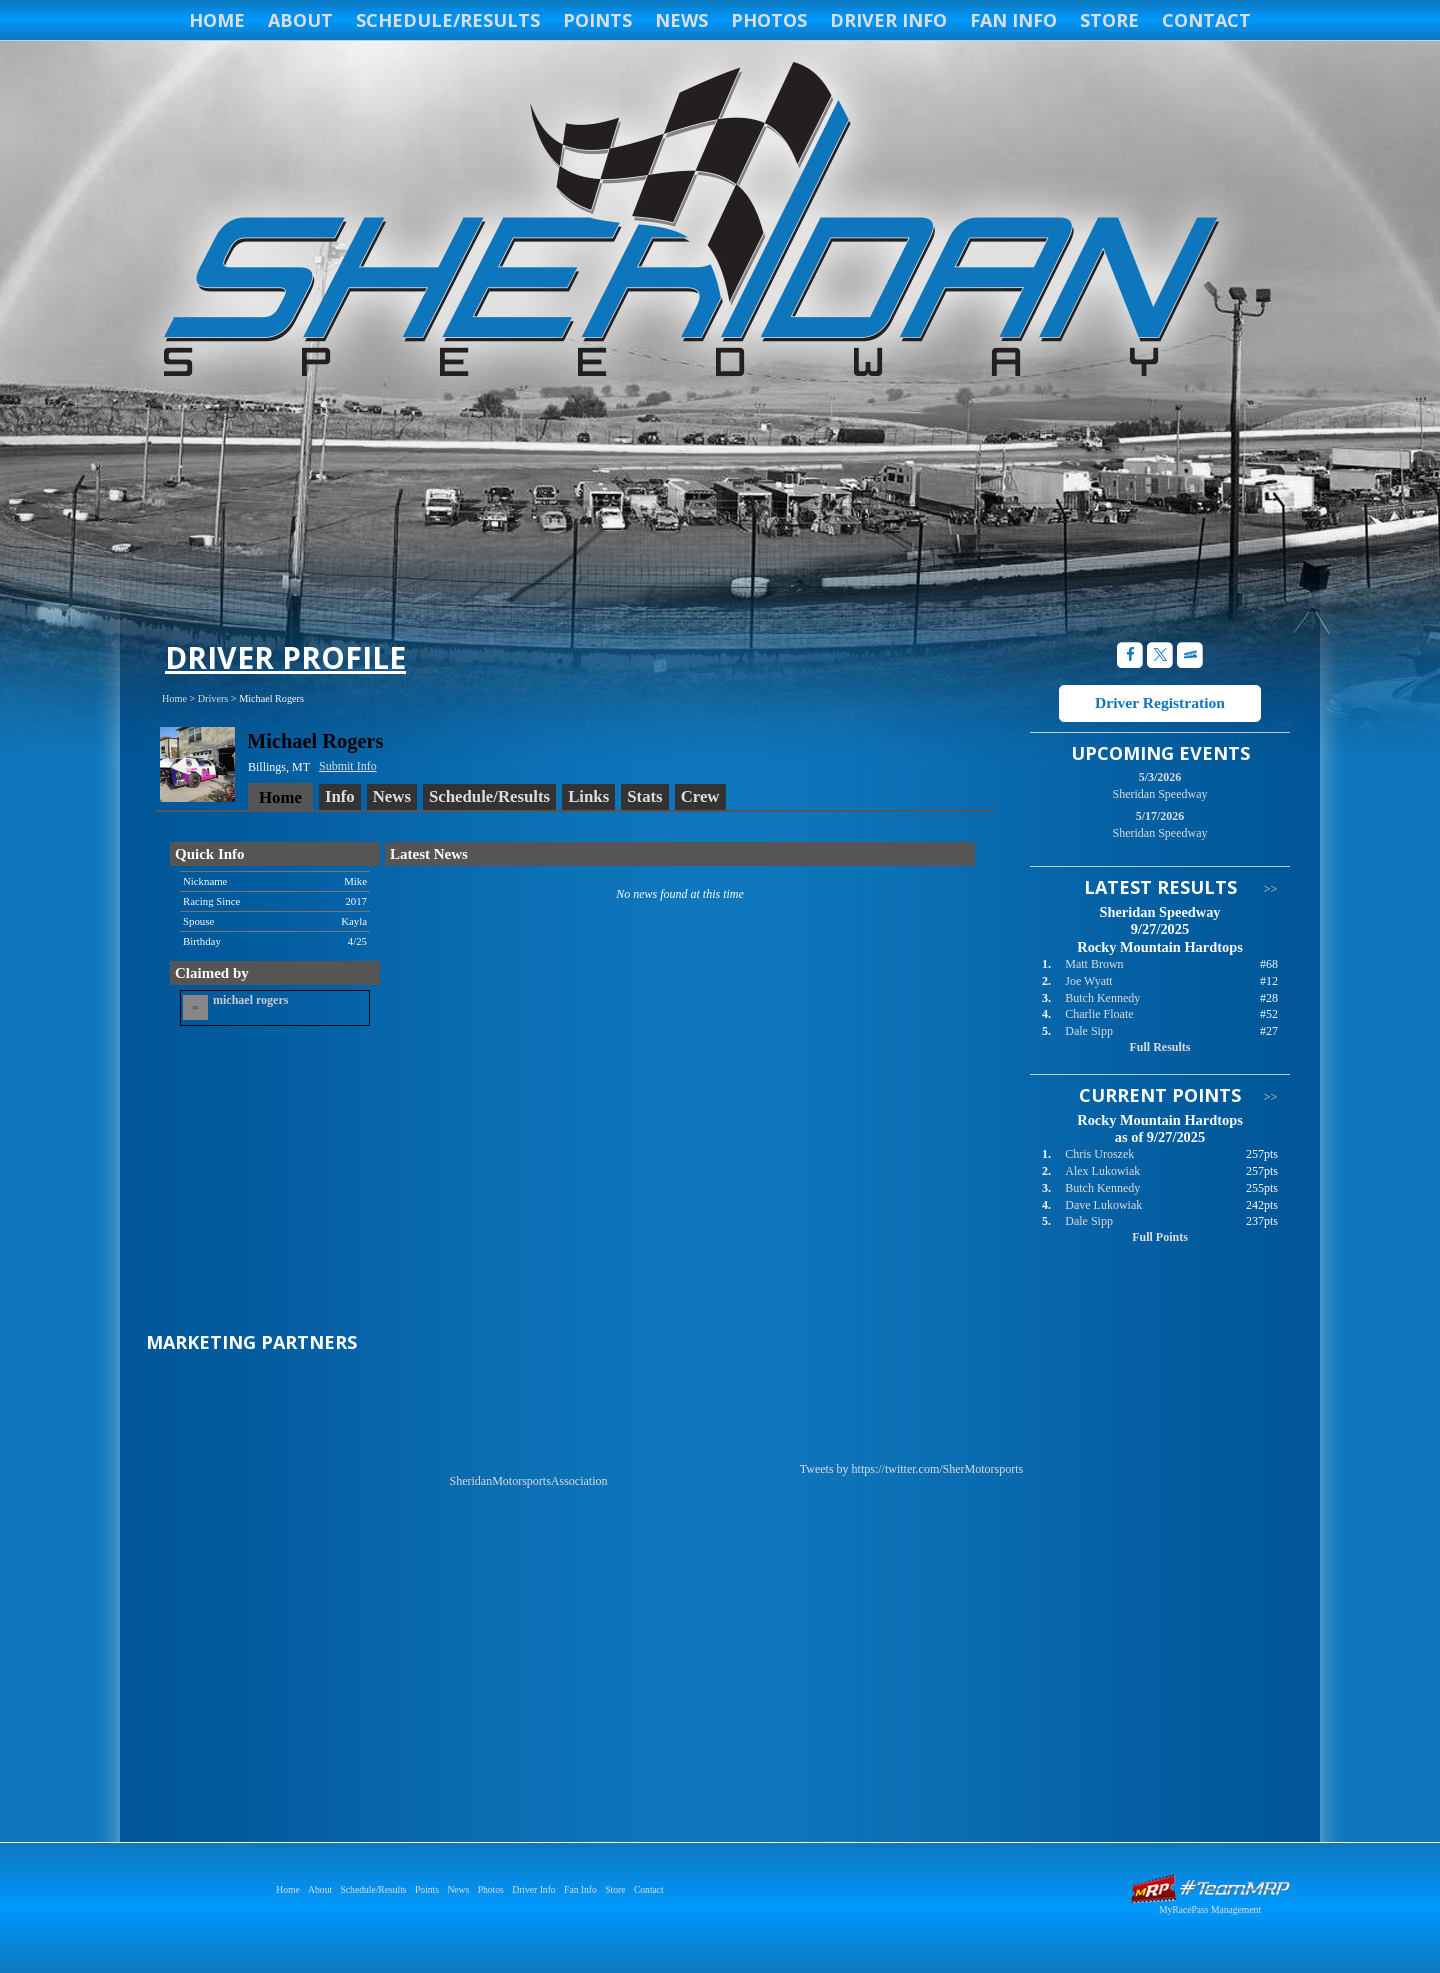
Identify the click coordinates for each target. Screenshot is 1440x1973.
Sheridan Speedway (688, 222)
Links (588, 796)
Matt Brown (1094, 964)
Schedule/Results (448, 20)
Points (597, 20)
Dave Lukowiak (1103, 1205)
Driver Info (888, 20)
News (681, 20)
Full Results (1159, 1047)
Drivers (213, 698)
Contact (1206, 20)
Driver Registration (1160, 702)
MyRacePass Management (1210, 1909)
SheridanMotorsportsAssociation (529, 1481)
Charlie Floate (1099, 1014)
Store (1109, 20)
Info (340, 796)
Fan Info (1013, 20)
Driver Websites (1210, 1888)
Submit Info (348, 766)
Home (217, 20)
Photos (769, 20)
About (300, 20)
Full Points (1160, 1237)
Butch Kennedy (1102, 998)
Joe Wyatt (1088, 981)
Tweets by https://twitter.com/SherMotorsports (911, 1469)
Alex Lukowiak (1102, 1171)
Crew (700, 796)
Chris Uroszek (1099, 1154)
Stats (644, 796)
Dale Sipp (1089, 1031)
